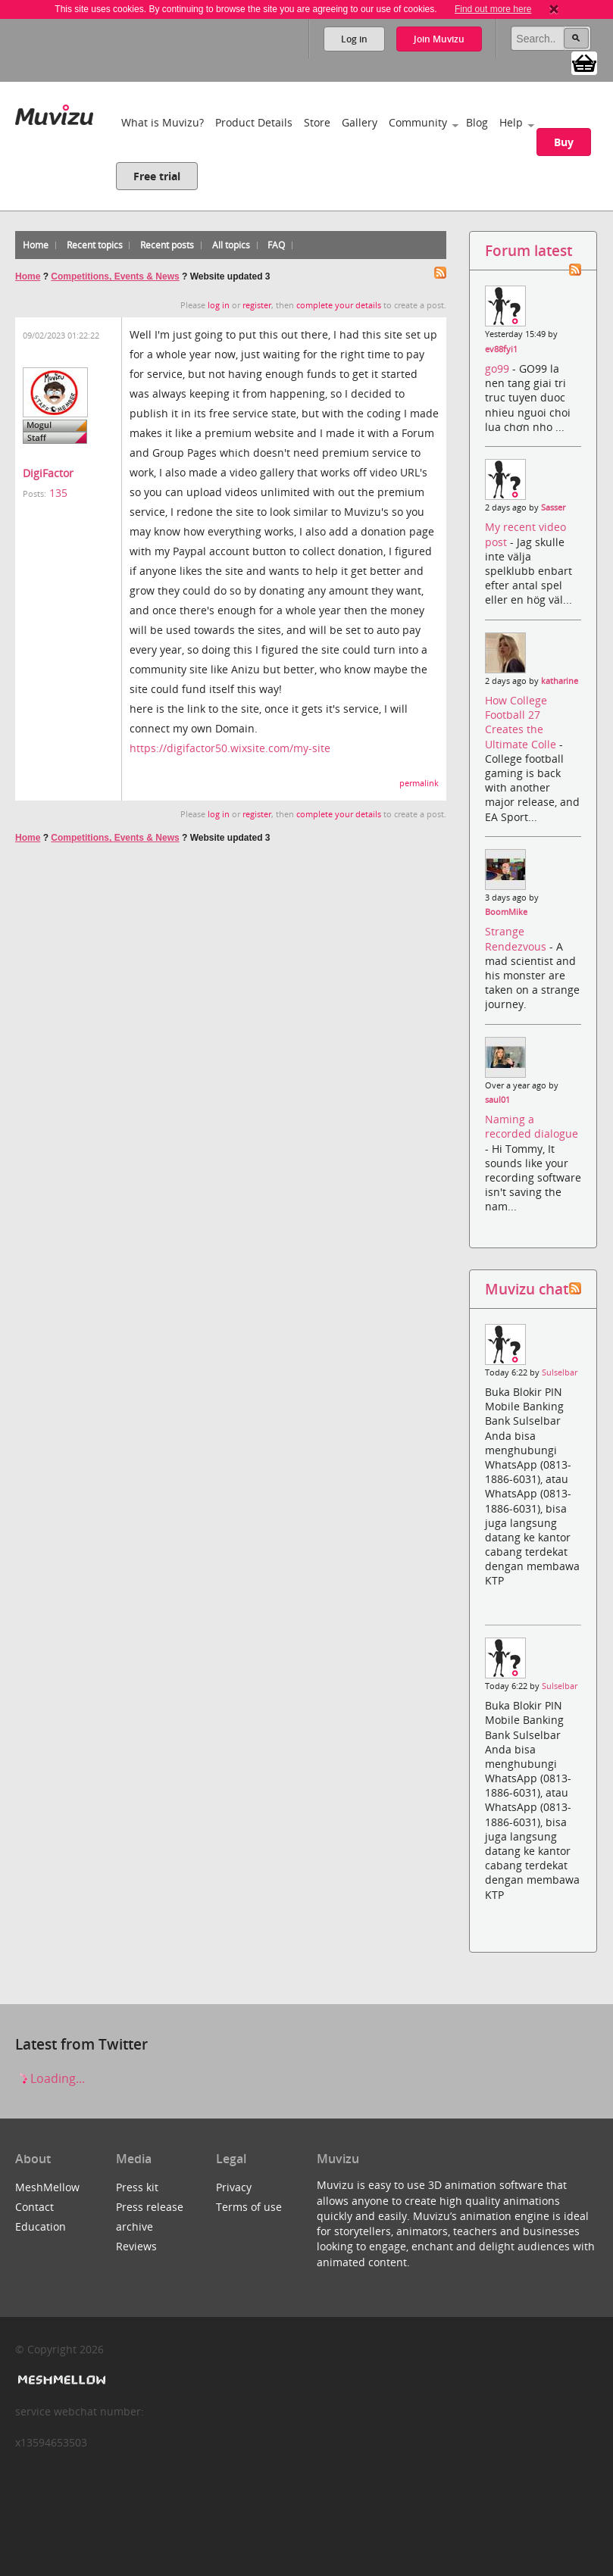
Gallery (359, 122)
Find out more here (493, 9)
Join (439, 39)
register (256, 305)
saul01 (497, 1099)
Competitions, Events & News (115, 276)
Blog (477, 122)
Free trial (156, 176)
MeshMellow (47, 2187)
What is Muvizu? (162, 122)
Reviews (136, 2246)
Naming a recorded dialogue (531, 1126)
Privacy (234, 2187)
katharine (559, 681)
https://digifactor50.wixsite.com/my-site (230, 748)
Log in (354, 39)
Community (418, 122)
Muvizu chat (526, 1288)
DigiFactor (48, 473)
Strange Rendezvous (517, 938)
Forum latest (528, 250)
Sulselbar (559, 1372)
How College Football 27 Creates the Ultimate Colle (522, 722)
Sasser (553, 507)
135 (58, 493)
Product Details (253, 122)
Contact (34, 2207)
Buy (564, 142)
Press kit (137, 2187)
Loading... (50, 2078)
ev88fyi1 (501, 349)
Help (511, 122)
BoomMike (506, 912)
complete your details (338, 305)
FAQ (276, 245)
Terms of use (249, 2207)
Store (317, 122)
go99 (498, 368)
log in (219, 305)
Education (40, 2226)
